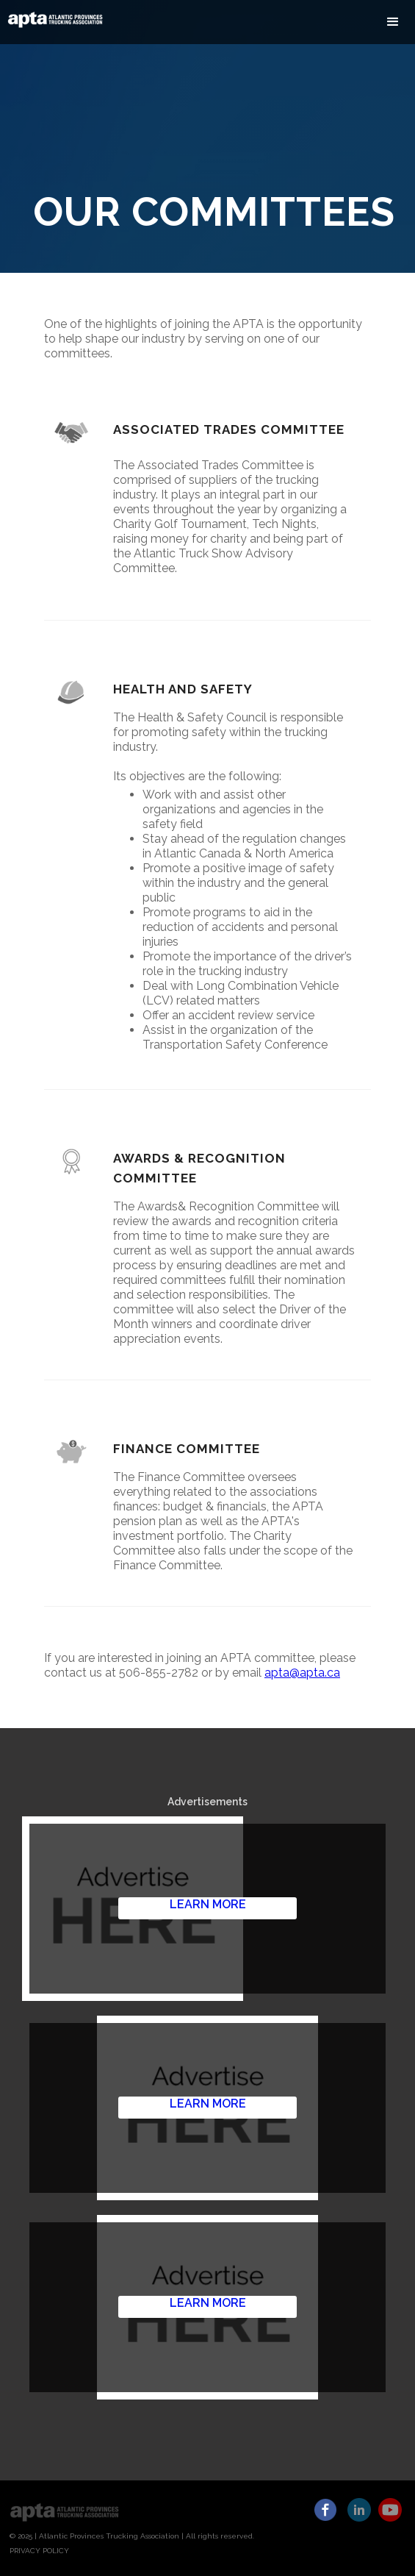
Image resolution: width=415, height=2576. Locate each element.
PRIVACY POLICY (39, 2551)
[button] (393, 22)
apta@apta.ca (302, 1673)
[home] (52, 19)
